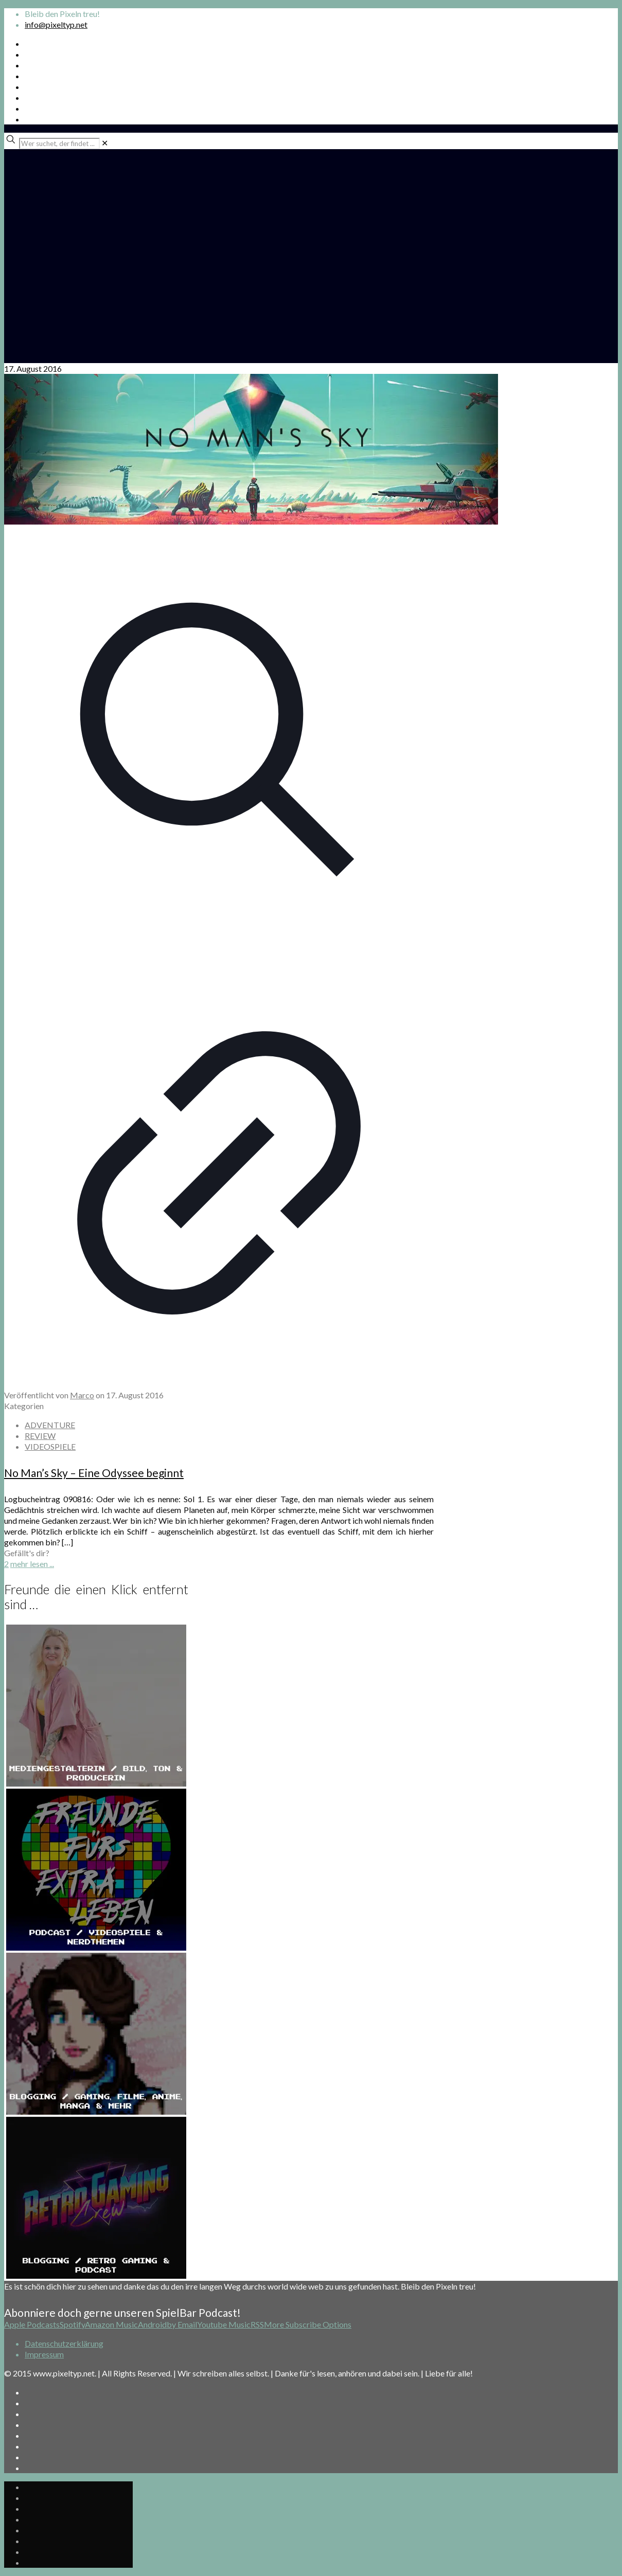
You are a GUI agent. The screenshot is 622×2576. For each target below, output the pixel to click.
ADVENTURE (50, 1425)
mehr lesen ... (32, 1564)
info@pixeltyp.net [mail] (56, 24)
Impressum (44, 2354)
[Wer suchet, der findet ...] (59, 143)
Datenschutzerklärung (64, 2343)
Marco (82, 1395)
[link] (104, 143)
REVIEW (40, 1435)
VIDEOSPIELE (50, 1446)
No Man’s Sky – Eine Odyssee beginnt (94, 1472)
